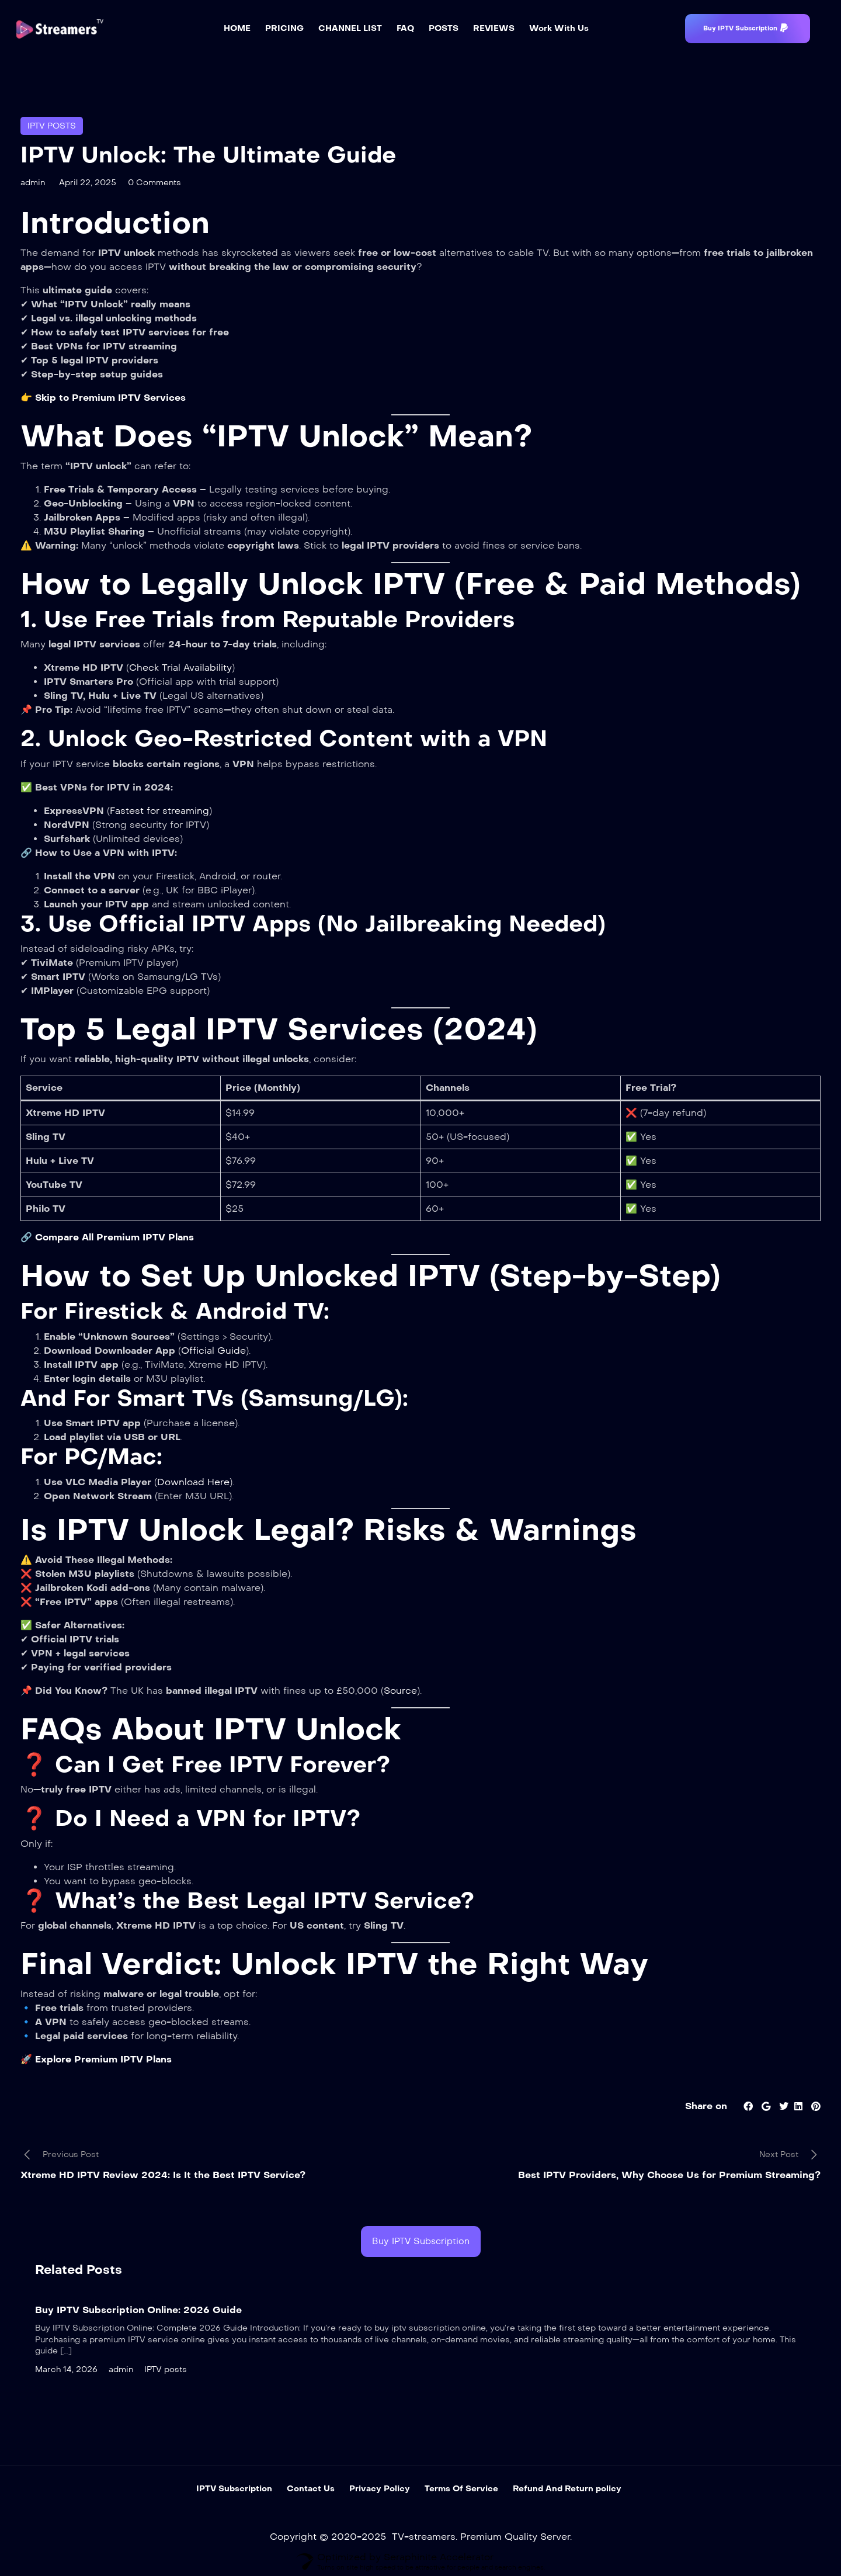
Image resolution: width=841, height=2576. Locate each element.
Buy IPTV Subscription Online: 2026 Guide (138, 2309)
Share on (706, 2106)
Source (400, 1690)
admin (32, 183)
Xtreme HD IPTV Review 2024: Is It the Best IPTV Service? (162, 2174)
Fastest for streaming (159, 810)
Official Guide (213, 1350)
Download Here (193, 1482)
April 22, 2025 (87, 183)
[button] (747, 28)
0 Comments (154, 183)
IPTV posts (51, 126)
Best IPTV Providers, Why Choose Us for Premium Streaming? (669, 2174)
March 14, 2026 (66, 2369)
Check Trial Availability (180, 667)
